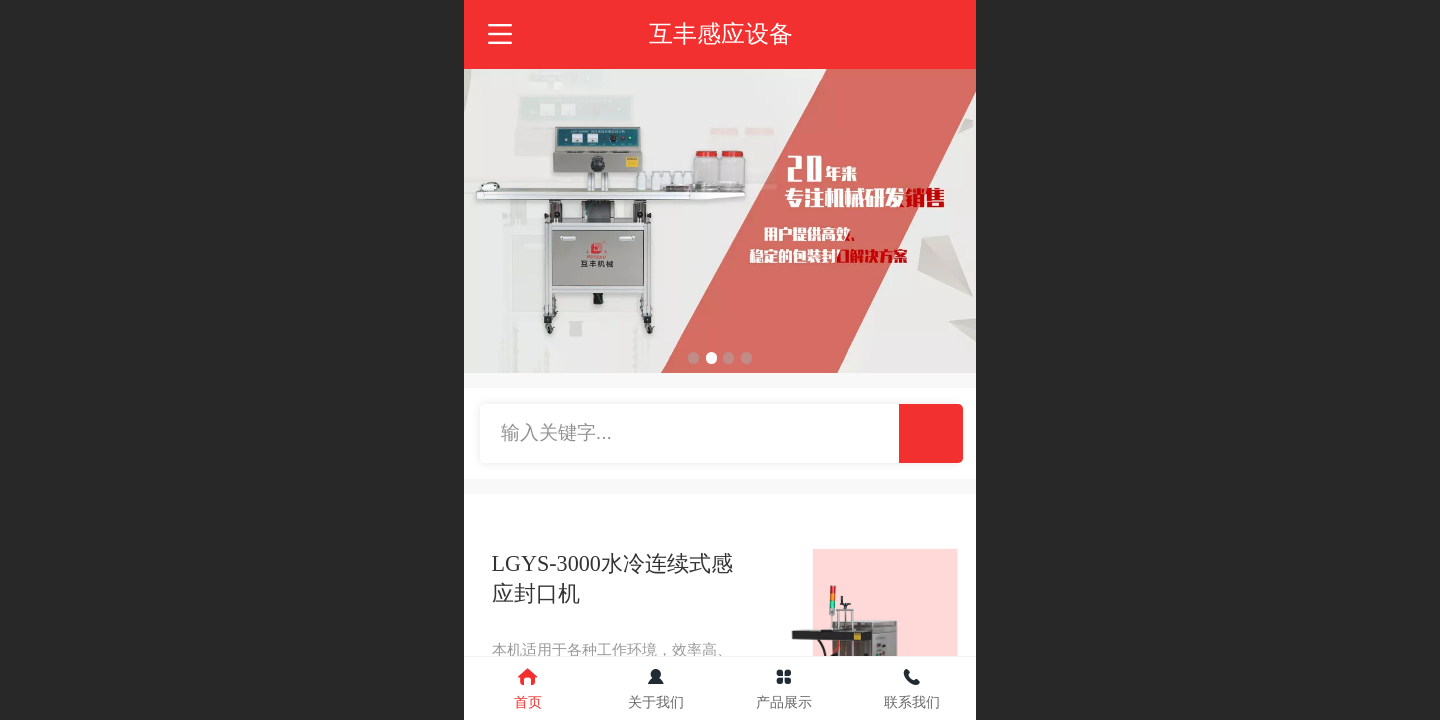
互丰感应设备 (721, 33)
